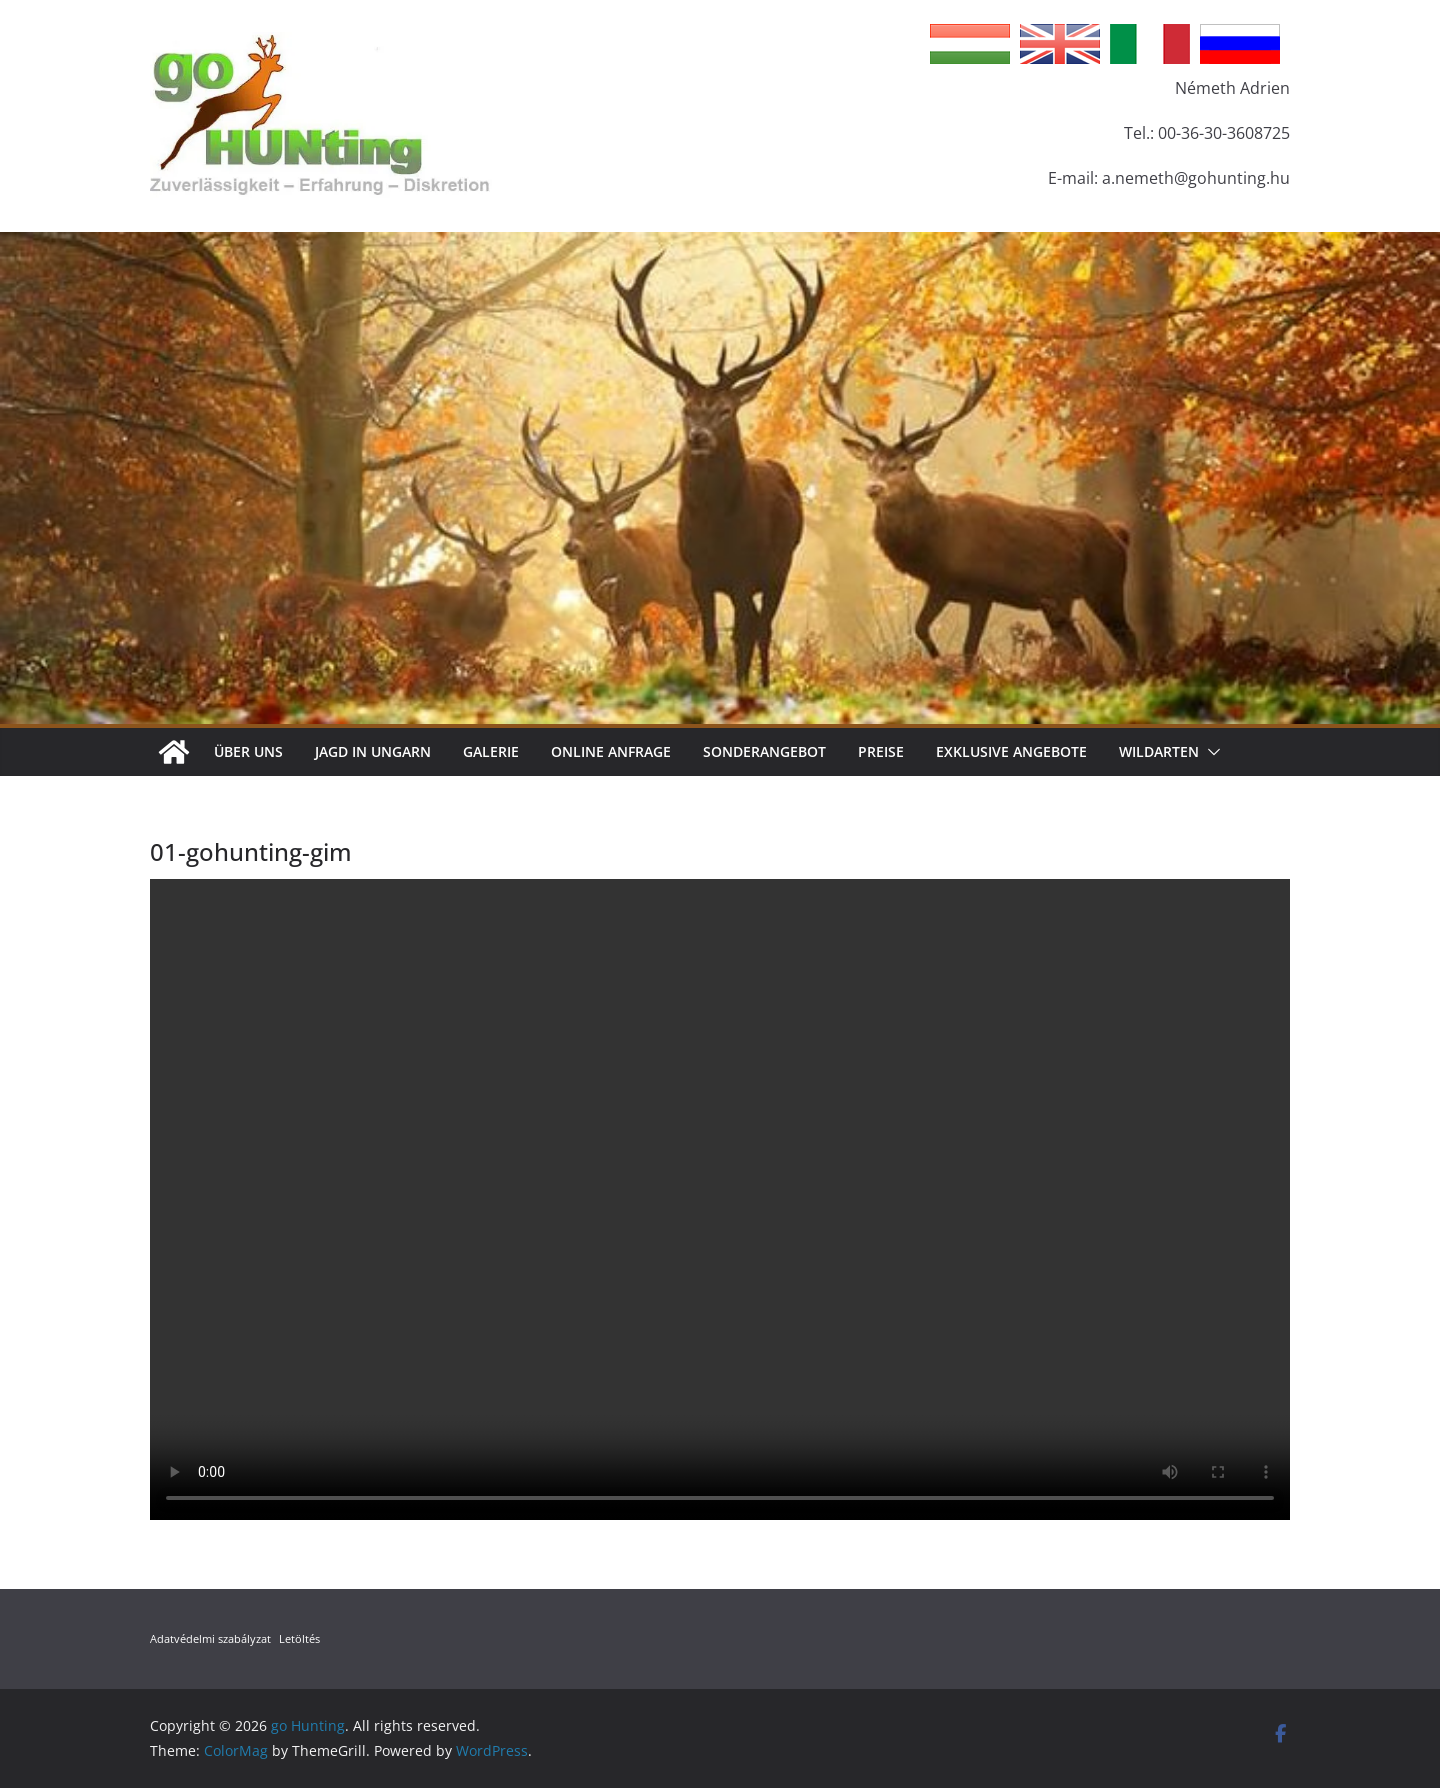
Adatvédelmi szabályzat (210, 1638)
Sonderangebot (764, 751)
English (1060, 44)
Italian (1150, 44)
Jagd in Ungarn (373, 751)
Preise (881, 751)
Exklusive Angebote (1011, 751)
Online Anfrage (611, 751)
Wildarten (1159, 751)
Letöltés (299, 1638)
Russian (1240, 44)
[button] (1210, 752)
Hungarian (970, 44)
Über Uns (248, 751)
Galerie (491, 751)
